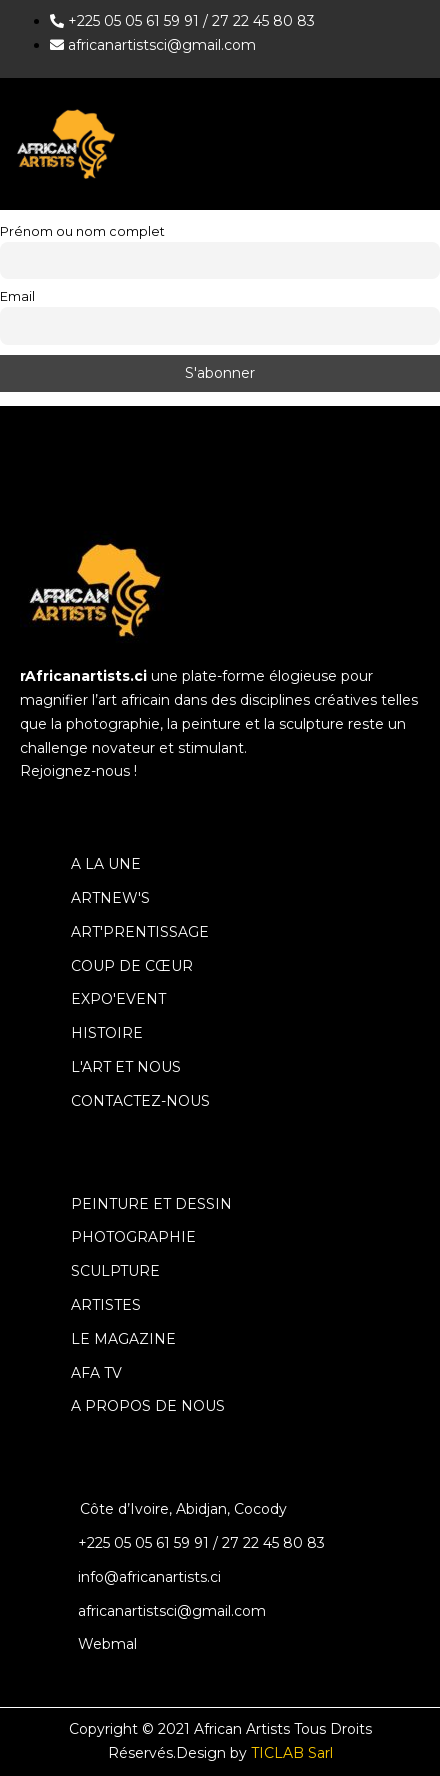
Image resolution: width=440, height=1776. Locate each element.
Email (17, 296)
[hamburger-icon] (407, 143)
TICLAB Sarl (292, 1753)
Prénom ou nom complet (82, 231)
